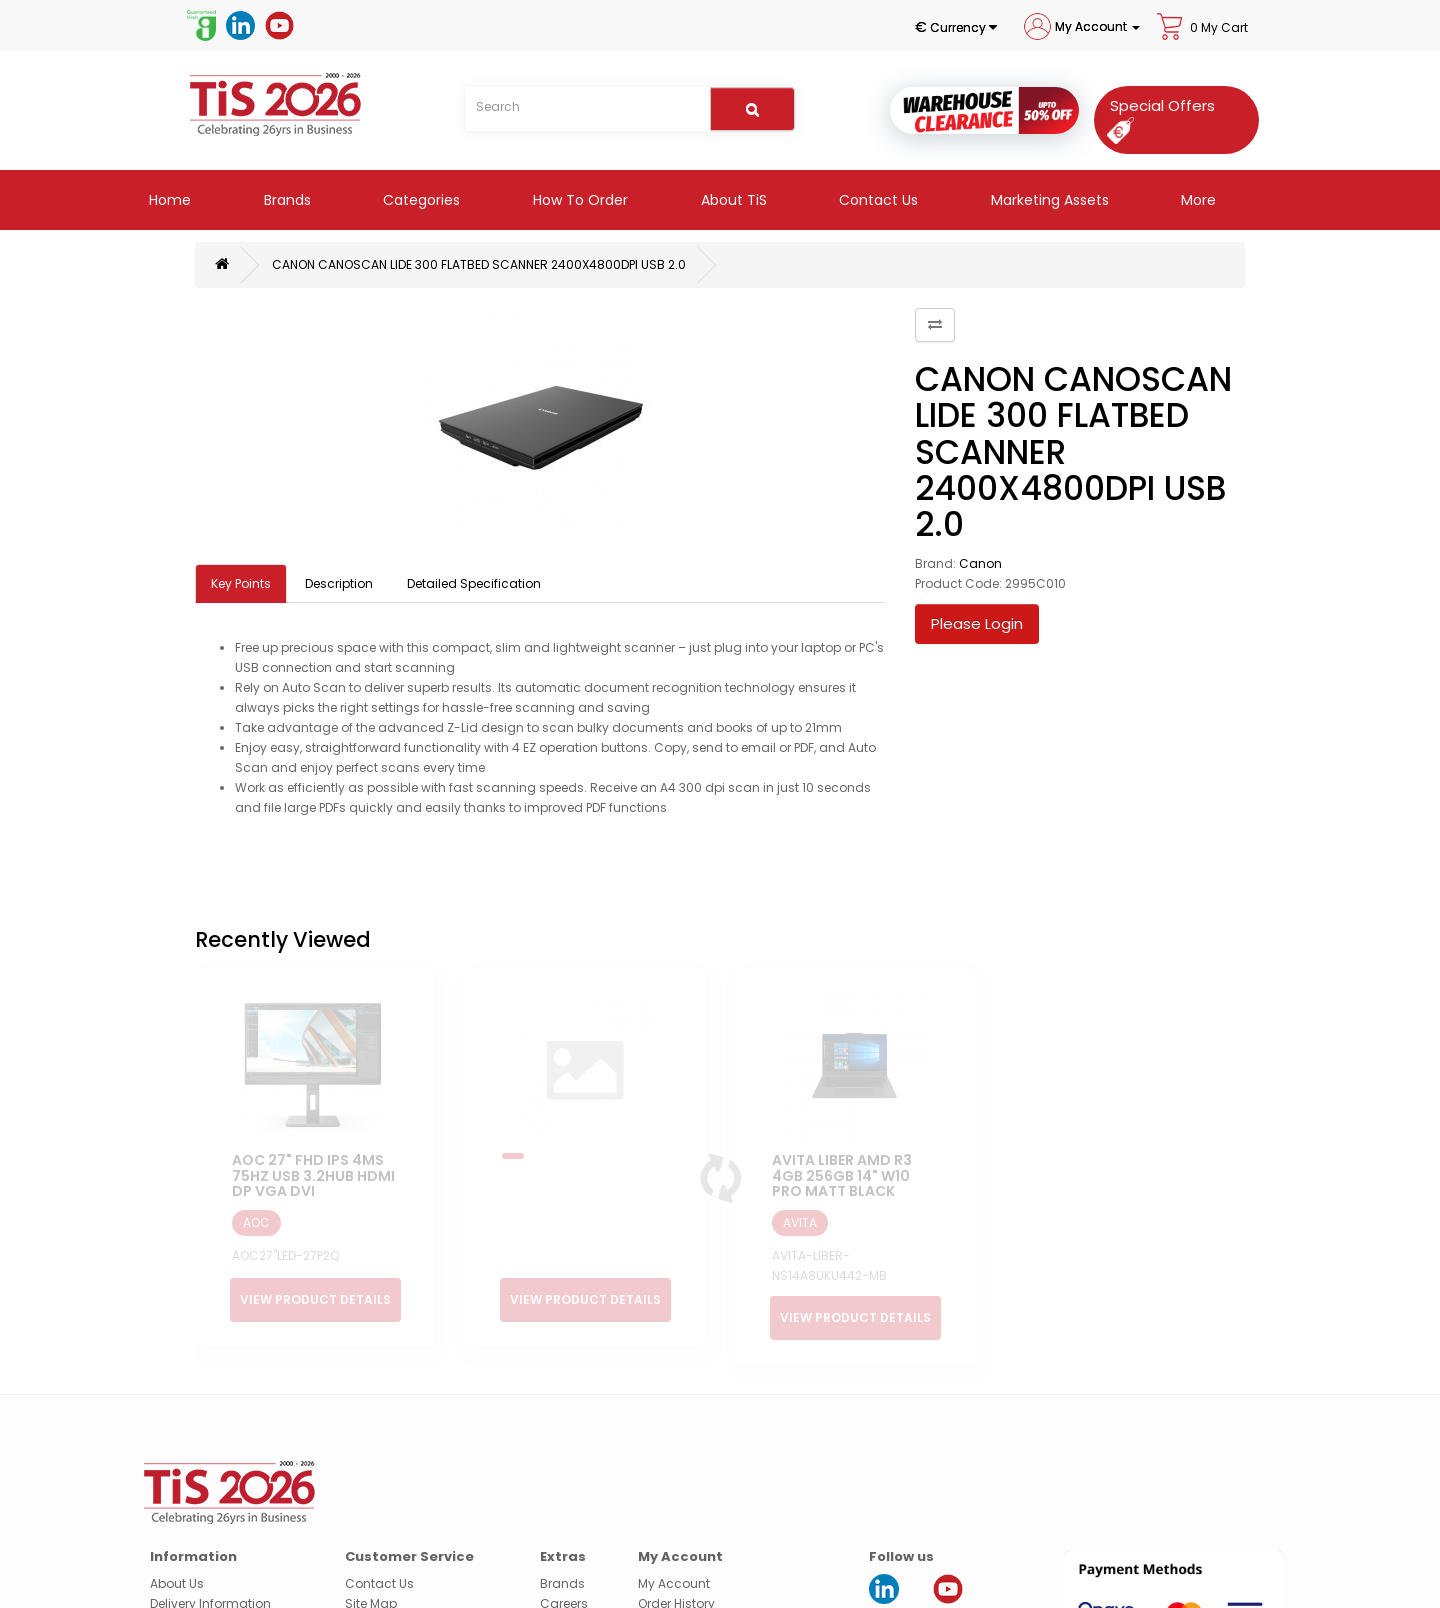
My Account (674, 1531)
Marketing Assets (1048, 200)
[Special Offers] (1156, 117)
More (1196, 200)
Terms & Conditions (210, 1591)
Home (168, 200)
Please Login (977, 623)
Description (339, 583)
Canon (980, 563)
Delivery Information (210, 1551)
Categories (419, 200)
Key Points (241, 583)
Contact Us (876, 200)
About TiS (732, 200)
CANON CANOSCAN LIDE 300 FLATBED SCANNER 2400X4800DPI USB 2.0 (479, 264)
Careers (564, 1551)
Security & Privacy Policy (223, 1571)
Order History (676, 1551)
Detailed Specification (474, 583)
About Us (177, 1531)
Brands (285, 200)
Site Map (371, 1551)
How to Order (578, 200)
